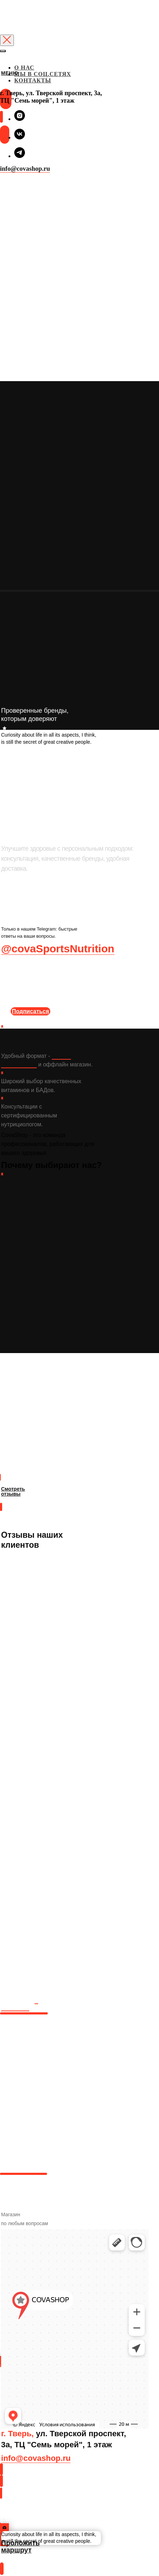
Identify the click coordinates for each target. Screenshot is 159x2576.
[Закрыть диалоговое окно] (7, 40)
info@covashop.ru (25, 168)
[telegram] (19, 156)
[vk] (19, 137)
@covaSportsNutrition (57, 948)
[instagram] (19, 119)
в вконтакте (19, 2004)
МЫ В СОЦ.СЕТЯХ (42, 74)
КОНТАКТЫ (32, 80)
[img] (1, 81)
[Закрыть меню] (3, 51)
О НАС (24, 68)
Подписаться (30, 1011)
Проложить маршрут (34, 2518)
